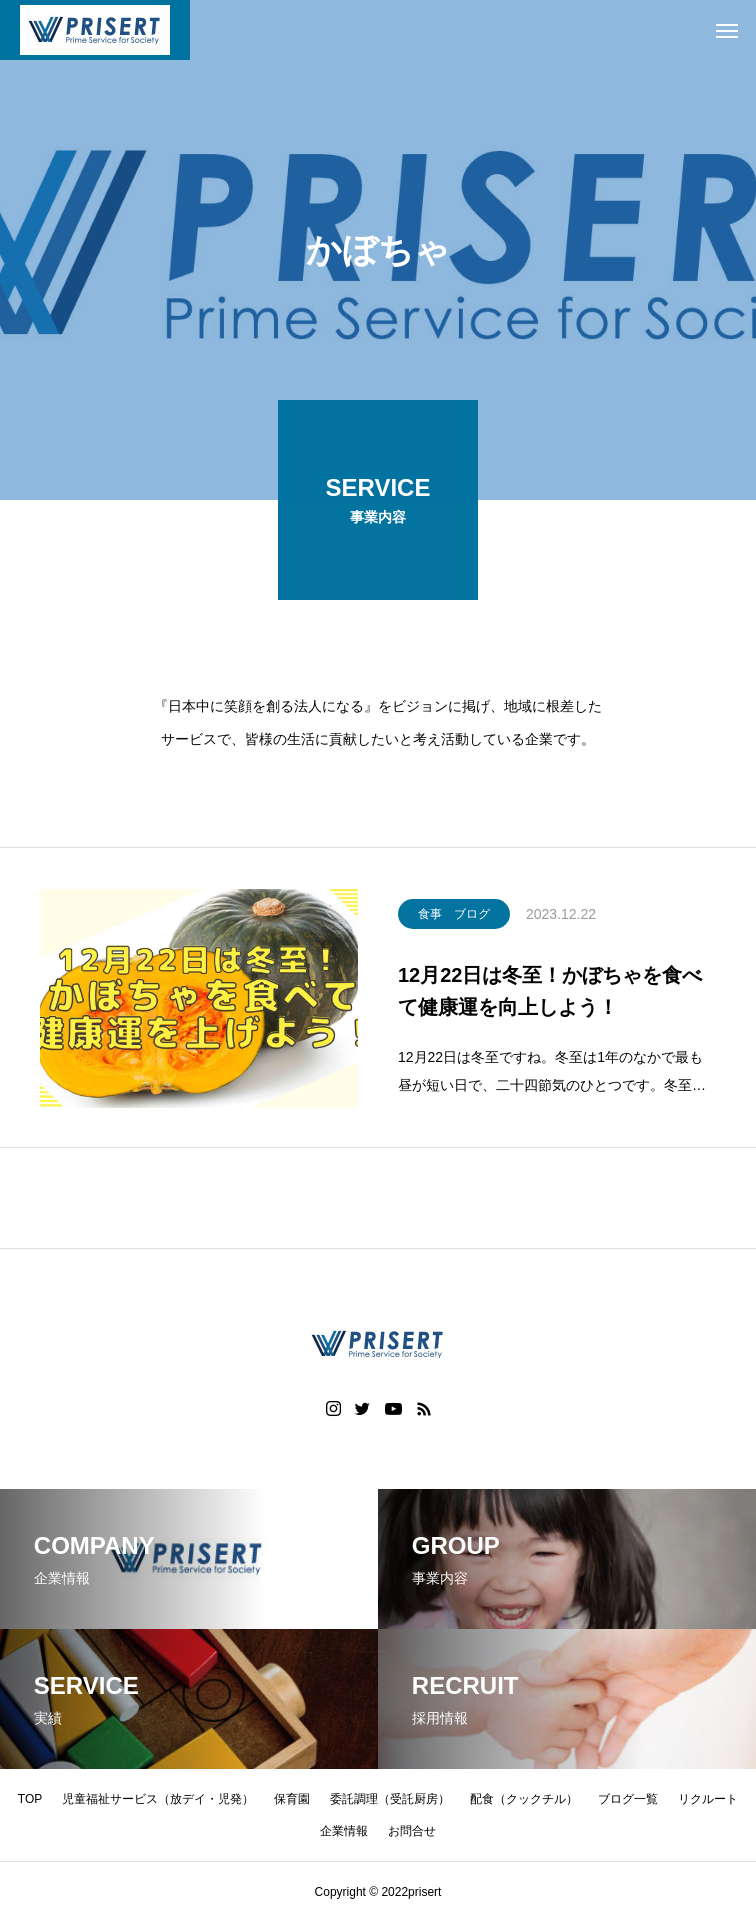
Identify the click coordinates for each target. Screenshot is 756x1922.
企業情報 (344, 1831)
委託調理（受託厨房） (390, 1799)
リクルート (708, 1799)
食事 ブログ (454, 918)
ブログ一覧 (628, 1799)
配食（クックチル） (524, 1799)
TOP (30, 1799)
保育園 (292, 1799)
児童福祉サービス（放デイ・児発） (158, 1799)
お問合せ (412, 1831)
